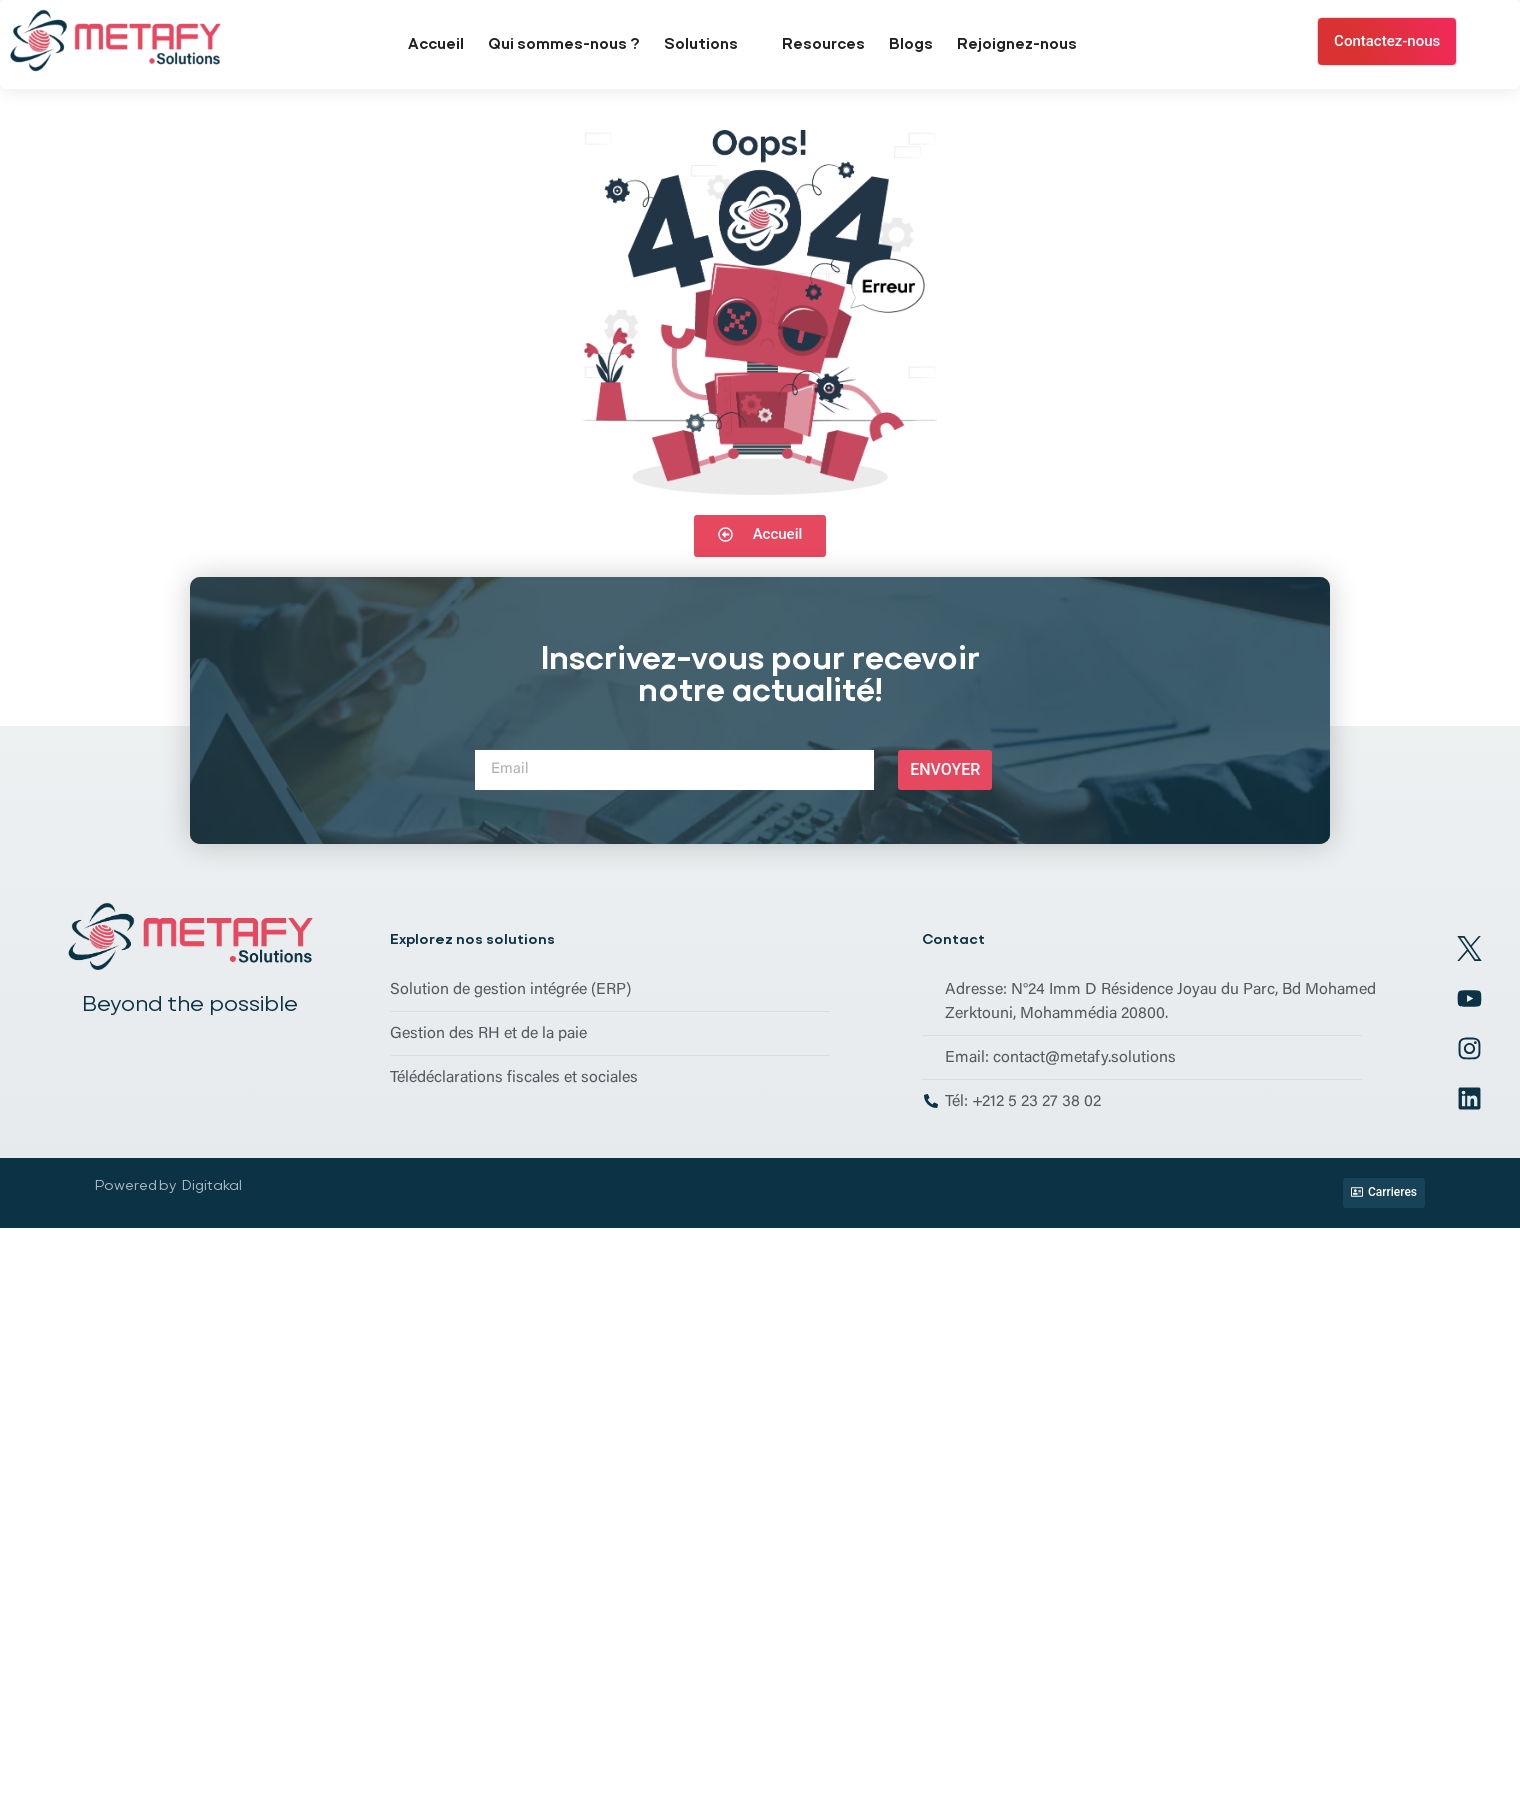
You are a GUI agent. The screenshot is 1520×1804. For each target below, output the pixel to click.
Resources (823, 44)
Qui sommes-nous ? (564, 44)
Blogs (911, 44)
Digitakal (212, 1185)
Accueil (436, 44)
